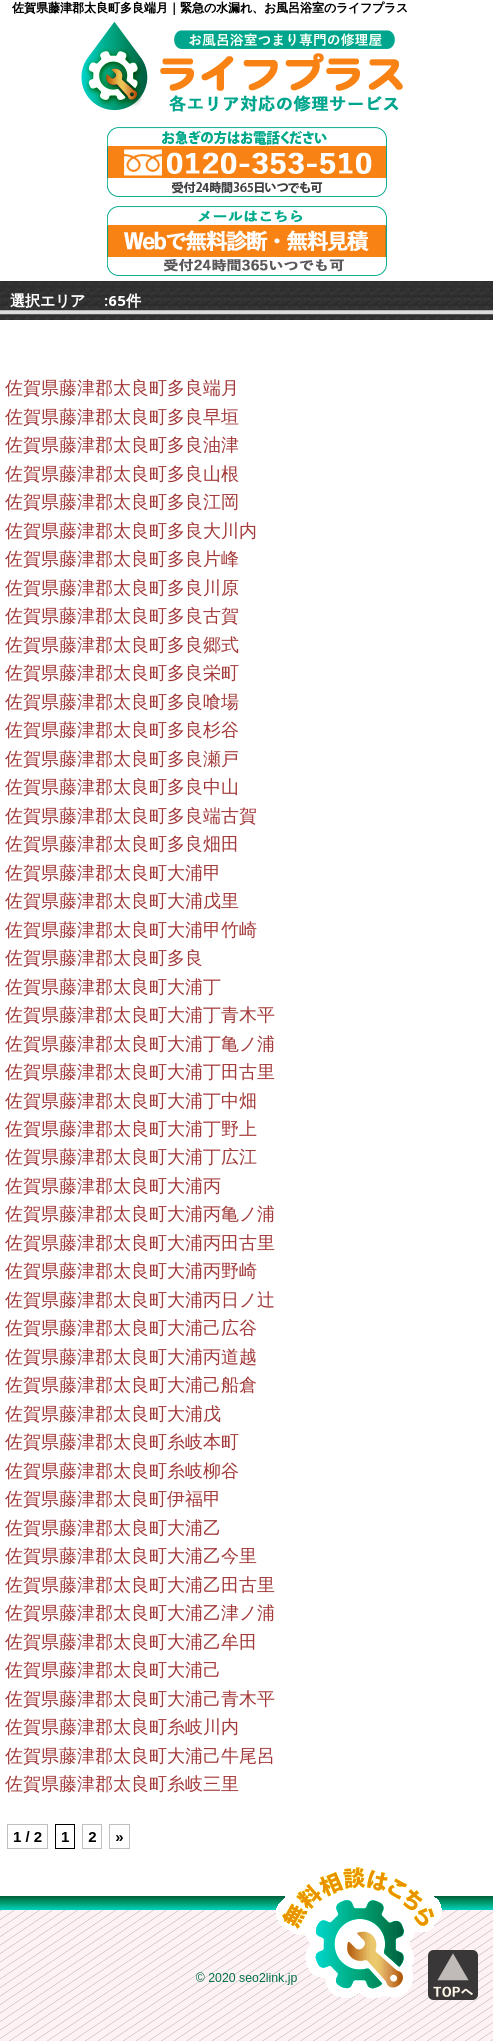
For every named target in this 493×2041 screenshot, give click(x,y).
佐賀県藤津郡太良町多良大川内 (131, 531)
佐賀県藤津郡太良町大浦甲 (113, 873)
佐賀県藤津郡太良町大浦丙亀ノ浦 (140, 1214)
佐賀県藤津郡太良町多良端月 (122, 388)
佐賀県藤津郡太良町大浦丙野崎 (131, 1271)
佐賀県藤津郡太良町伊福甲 (113, 1499)
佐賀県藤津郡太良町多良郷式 (122, 645)
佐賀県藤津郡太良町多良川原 (122, 588)
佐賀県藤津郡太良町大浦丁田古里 (140, 1072)
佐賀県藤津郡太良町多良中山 (122, 787)
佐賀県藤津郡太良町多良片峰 (122, 559)
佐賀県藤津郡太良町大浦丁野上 (131, 1129)
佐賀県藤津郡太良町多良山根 (122, 474)
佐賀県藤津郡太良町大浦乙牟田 (131, 1642)
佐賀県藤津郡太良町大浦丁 (113, 987)
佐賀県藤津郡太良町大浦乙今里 (131, 1556)
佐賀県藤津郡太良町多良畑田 (122, 844)
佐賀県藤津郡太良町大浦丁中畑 (131, 1101)
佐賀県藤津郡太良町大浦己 (113, 1670)
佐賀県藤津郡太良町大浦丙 (113, 1186)
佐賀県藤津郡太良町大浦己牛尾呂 (140, 1756)
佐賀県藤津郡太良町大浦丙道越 (131, 1357)
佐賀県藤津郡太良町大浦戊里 (122, 901)
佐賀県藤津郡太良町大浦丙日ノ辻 (140, 1300)
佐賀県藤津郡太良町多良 (104, 958)
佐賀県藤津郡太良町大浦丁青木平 (140, 1015)
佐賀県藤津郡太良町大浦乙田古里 (140, 1585)
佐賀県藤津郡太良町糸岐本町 (122, 1442)
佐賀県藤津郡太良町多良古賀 (122, 616)
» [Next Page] (119, 1836)
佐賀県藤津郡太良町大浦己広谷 (131, 1328)
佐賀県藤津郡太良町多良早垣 (122, 417)
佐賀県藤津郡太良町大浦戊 (113, 1414)
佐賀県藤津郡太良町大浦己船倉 (131, 1385)
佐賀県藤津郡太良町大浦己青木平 (140, 1699)
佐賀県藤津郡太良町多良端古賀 (131, 816)
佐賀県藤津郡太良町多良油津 (122, 445)
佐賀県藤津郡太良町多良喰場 (122, 702)
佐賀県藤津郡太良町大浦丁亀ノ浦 (140, 1044)
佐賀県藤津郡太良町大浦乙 (113, 1528)
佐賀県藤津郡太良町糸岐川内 (122, 1727)
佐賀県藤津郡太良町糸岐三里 (122, 1784)
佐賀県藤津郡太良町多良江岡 (122, 502)
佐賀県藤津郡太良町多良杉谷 (122, 730)
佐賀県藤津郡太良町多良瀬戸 (122, 759)
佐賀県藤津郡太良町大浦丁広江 (131, 1157)
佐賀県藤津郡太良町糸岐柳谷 (122, 1471)
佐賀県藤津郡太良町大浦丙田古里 (140, 1243)
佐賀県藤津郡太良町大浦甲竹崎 (131, 930)
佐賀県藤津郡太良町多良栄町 (122, 673)
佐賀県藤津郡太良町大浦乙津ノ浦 (140, 1613)
